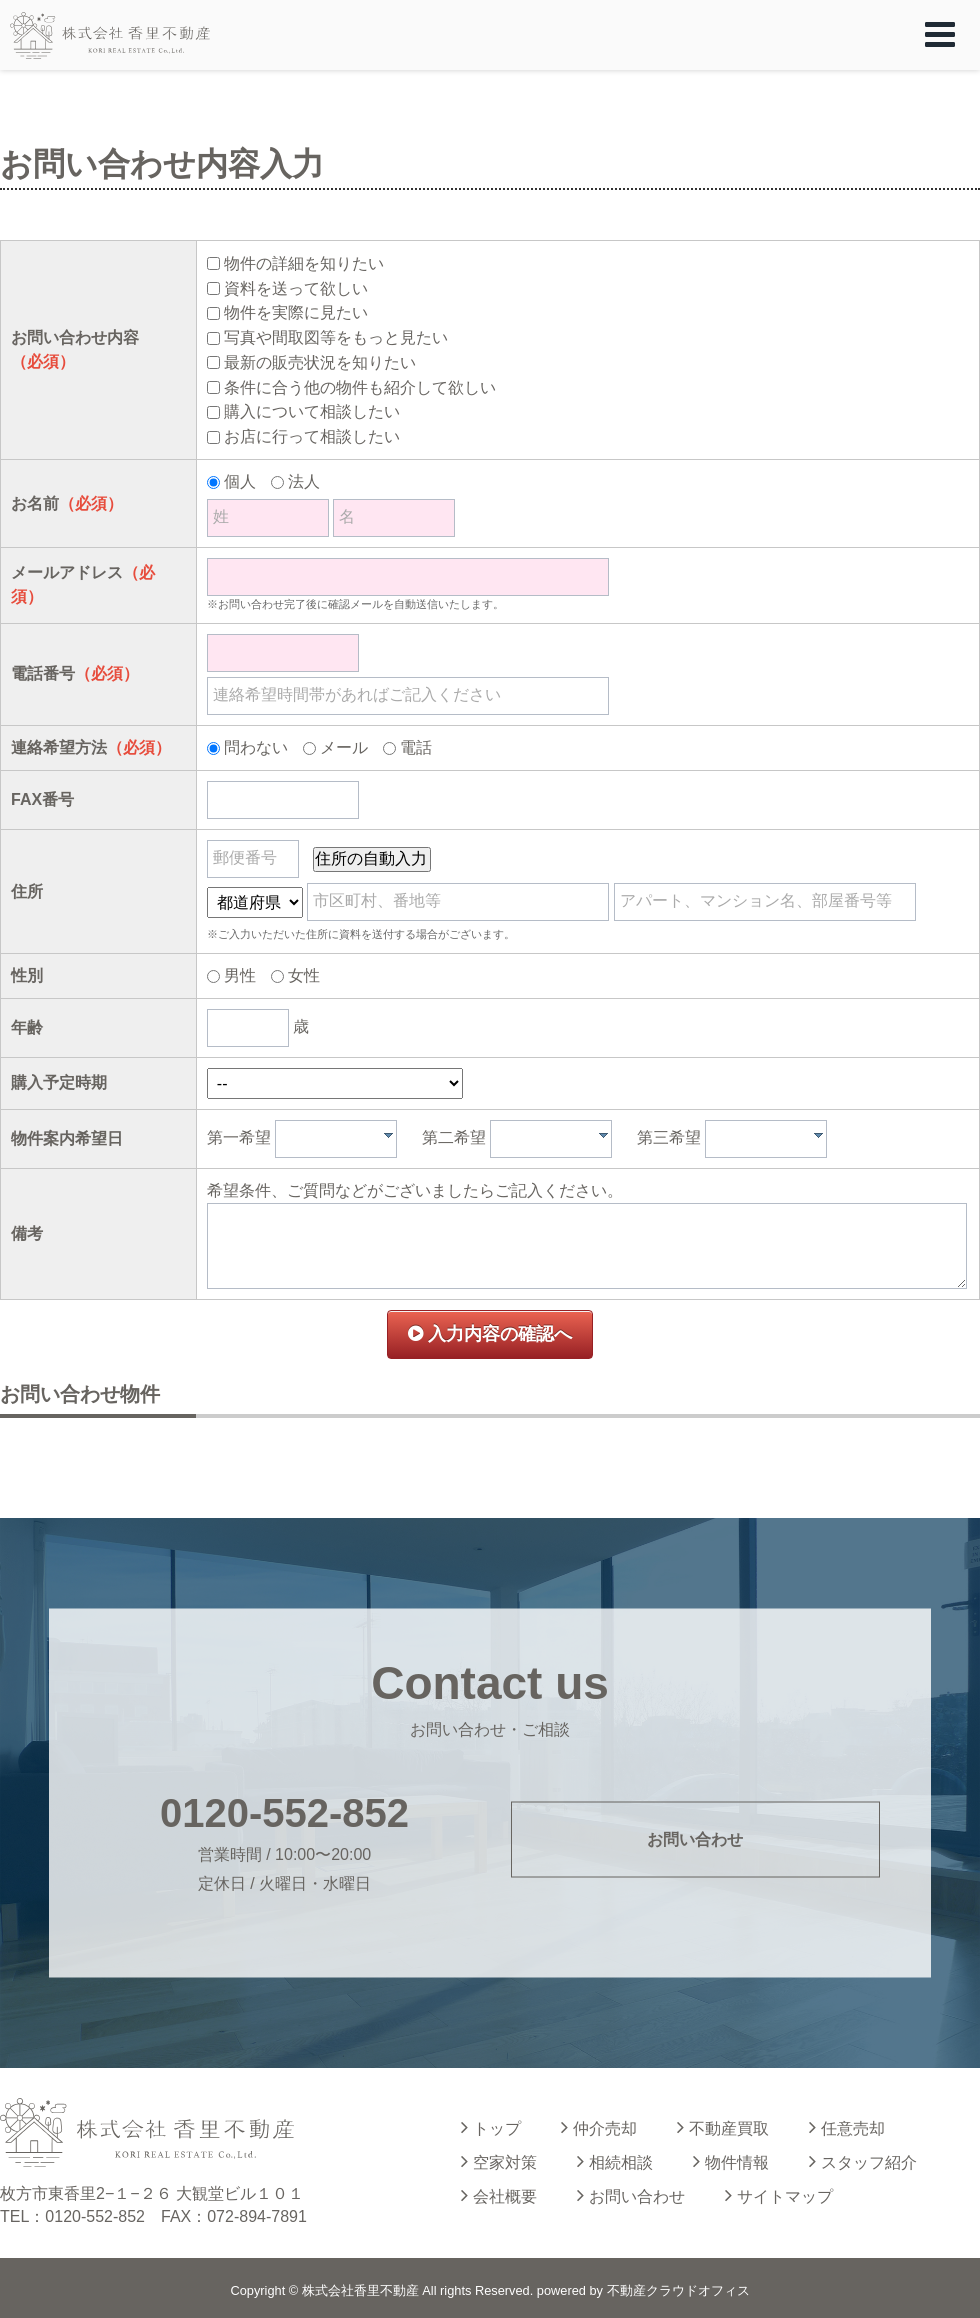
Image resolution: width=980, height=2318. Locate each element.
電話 (416, 747)
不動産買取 (723, 2127)
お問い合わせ (695, 1838)
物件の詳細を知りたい (304, 263)
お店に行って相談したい (312, 436)
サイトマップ (779, 2195)
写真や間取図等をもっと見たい (336, 337)
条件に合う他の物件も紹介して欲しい (360, 387)
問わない (256, 747)
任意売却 (847, 2127)
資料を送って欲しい (296, 288)
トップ (491, 2127)
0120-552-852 (284, 1813)
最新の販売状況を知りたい (320, 362)
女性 (304, 975)
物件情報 (731, 2161)
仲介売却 (599, 2127)
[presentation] (388, 1135)
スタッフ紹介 (863, 2161)
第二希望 (454, 1137)
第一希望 (239, 1137)
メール (344, 747)
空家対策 (499, 2161)
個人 (240, 481)
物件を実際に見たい (296, 312)
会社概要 (499, 2195)
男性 (240, 975)
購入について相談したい (312, 411)
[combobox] (336, 1139)
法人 (304, 481)
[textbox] (341, 1139)
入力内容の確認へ (490, 1334)
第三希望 (669, 1137)
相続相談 (615, 2161)
